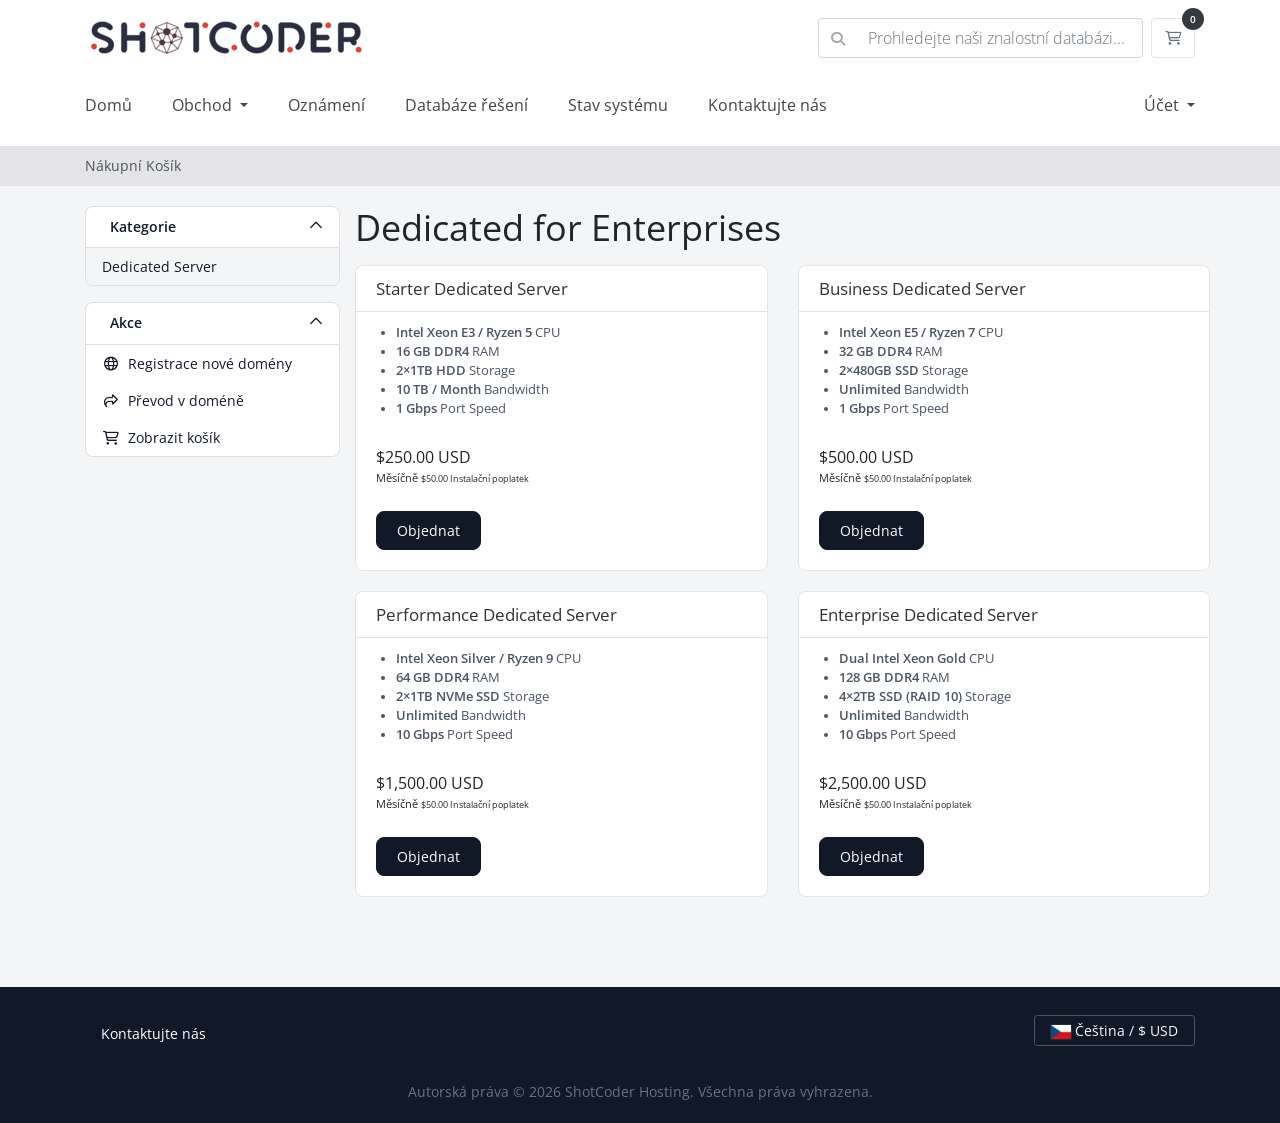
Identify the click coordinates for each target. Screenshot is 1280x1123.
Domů (108, 105)
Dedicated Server (159, 266)
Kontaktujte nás (767, 105)
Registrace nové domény (197, 363)
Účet (1163, 105)
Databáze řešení (466, 105)
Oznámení (326, 105)
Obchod (204, 105)
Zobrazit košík (161, 437)
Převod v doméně (173, 400)
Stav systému (618, 105)
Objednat (428, 530)
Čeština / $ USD (1114, 1030)
